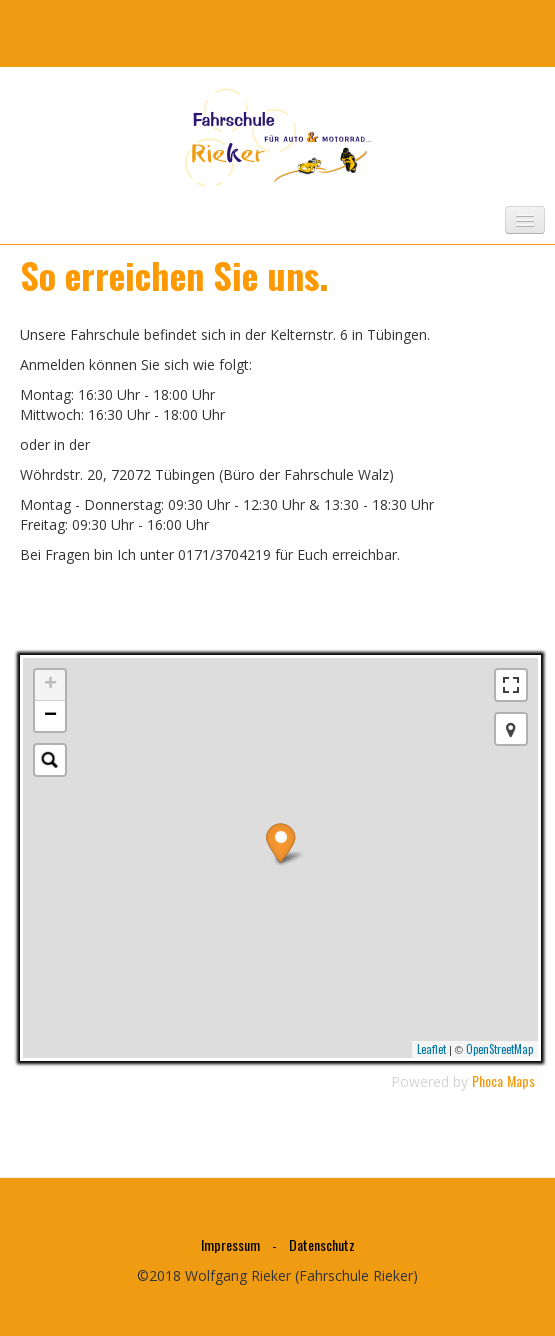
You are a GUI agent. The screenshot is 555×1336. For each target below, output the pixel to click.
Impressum (230, 1244)
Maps (521, 1080)
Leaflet (431, 1049)
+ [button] (50, 685)
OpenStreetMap (499, 1049)
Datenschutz (322, 1244)
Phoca (487, 1080)
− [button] (50, 716)
